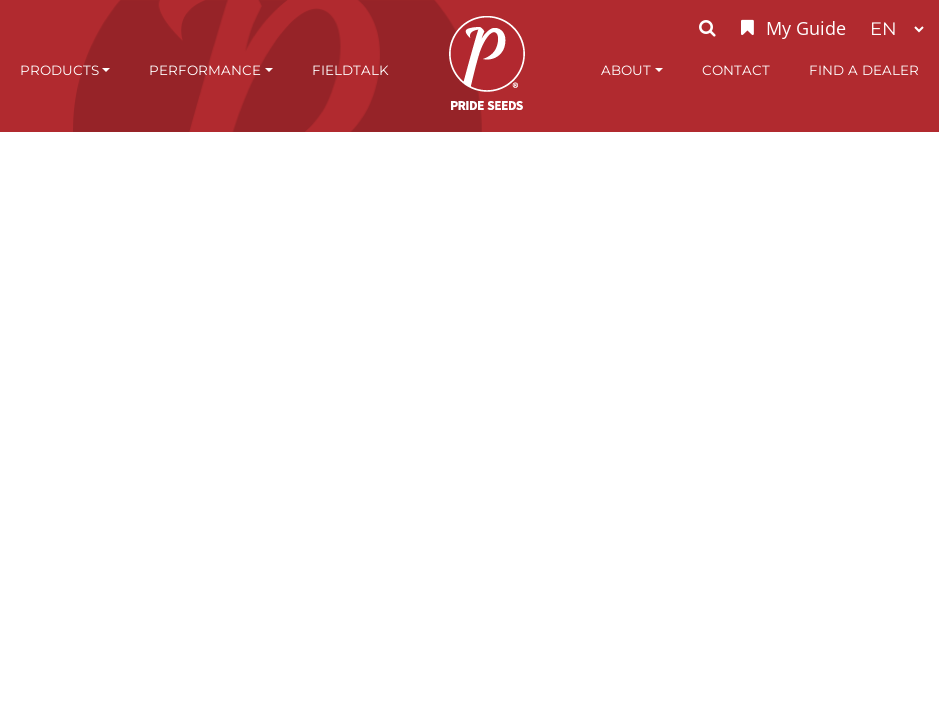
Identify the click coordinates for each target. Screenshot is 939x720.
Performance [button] (205, 70)
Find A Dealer (864, 70)
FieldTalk (350, 70)
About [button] (626, 70)
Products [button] (59, 70)
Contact (736, 70)
